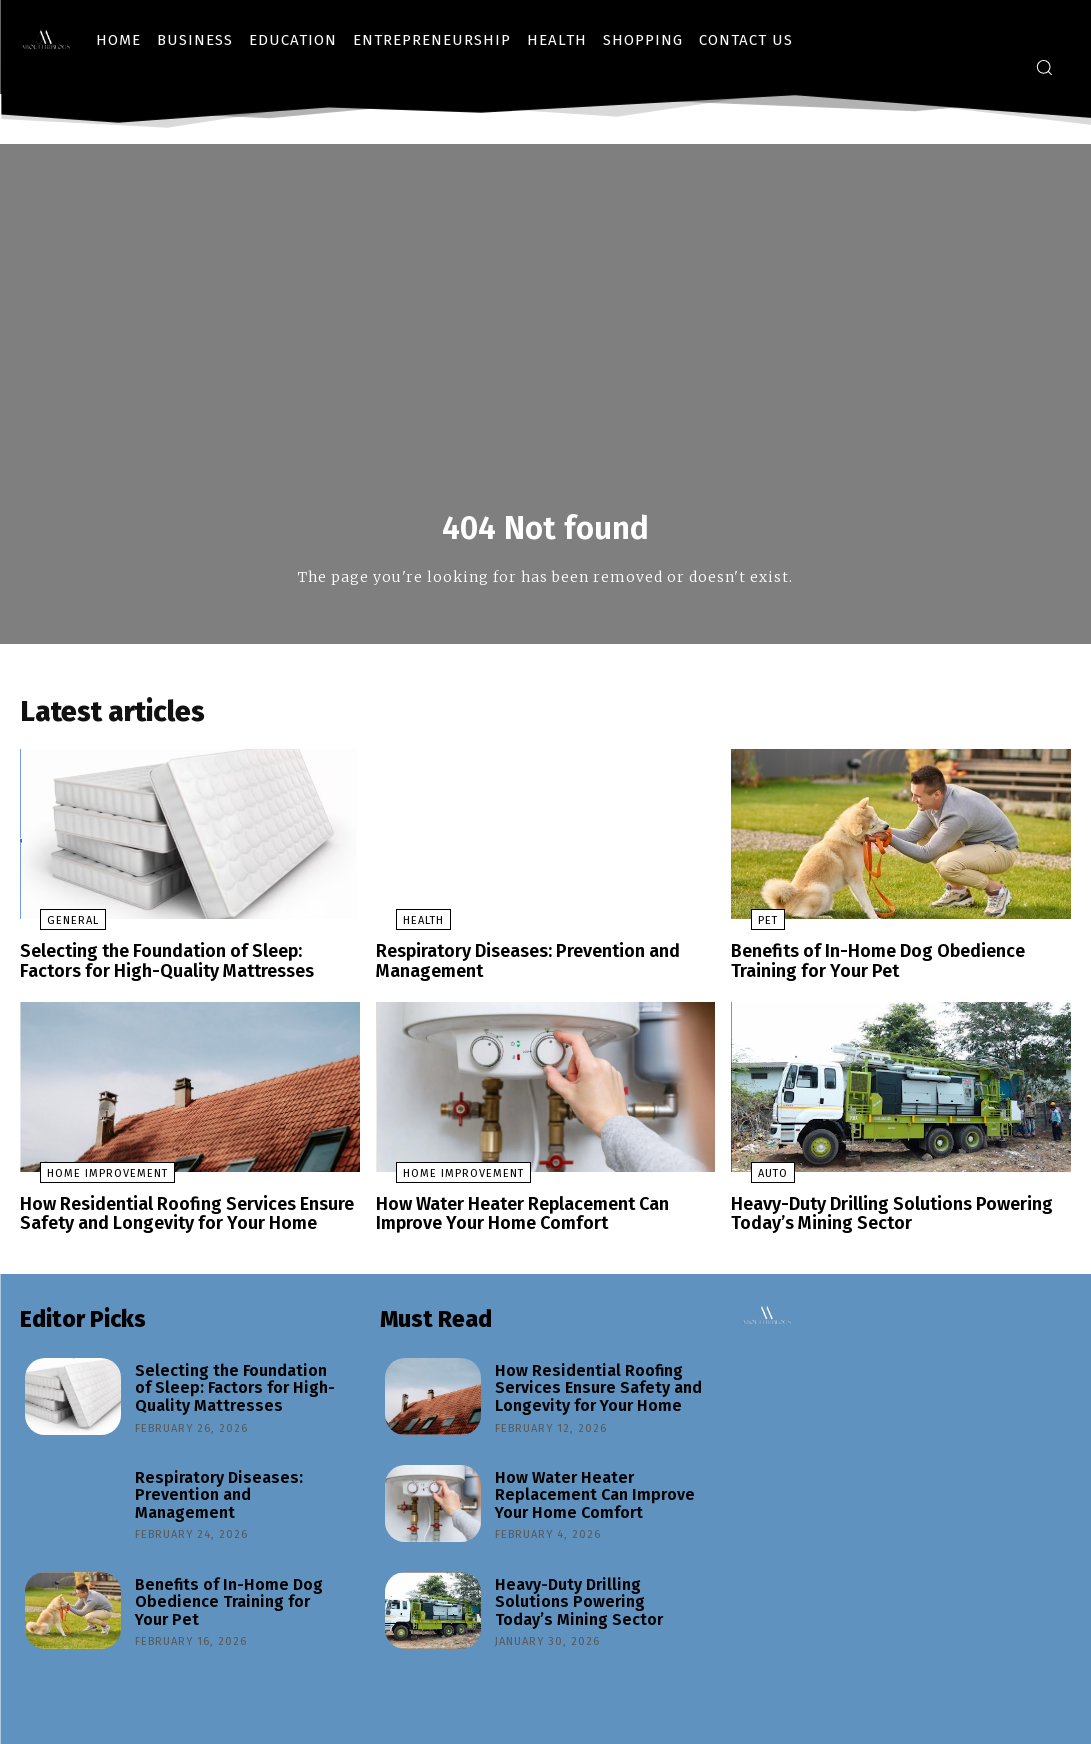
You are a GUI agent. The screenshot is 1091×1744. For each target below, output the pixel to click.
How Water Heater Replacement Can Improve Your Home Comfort (514, 1215)
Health (403, 928)
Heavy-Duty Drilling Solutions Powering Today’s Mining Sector (881, 1215)
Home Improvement (87, 1176)
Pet (748, 928)
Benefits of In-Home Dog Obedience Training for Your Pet (869, 967)
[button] (1044, 67)
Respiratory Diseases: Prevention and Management (520, 967)
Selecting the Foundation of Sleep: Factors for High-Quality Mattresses (182, 967)
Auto (753, 1176)
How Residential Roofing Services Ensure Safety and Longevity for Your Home (176, 1215)
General (53, 928)
